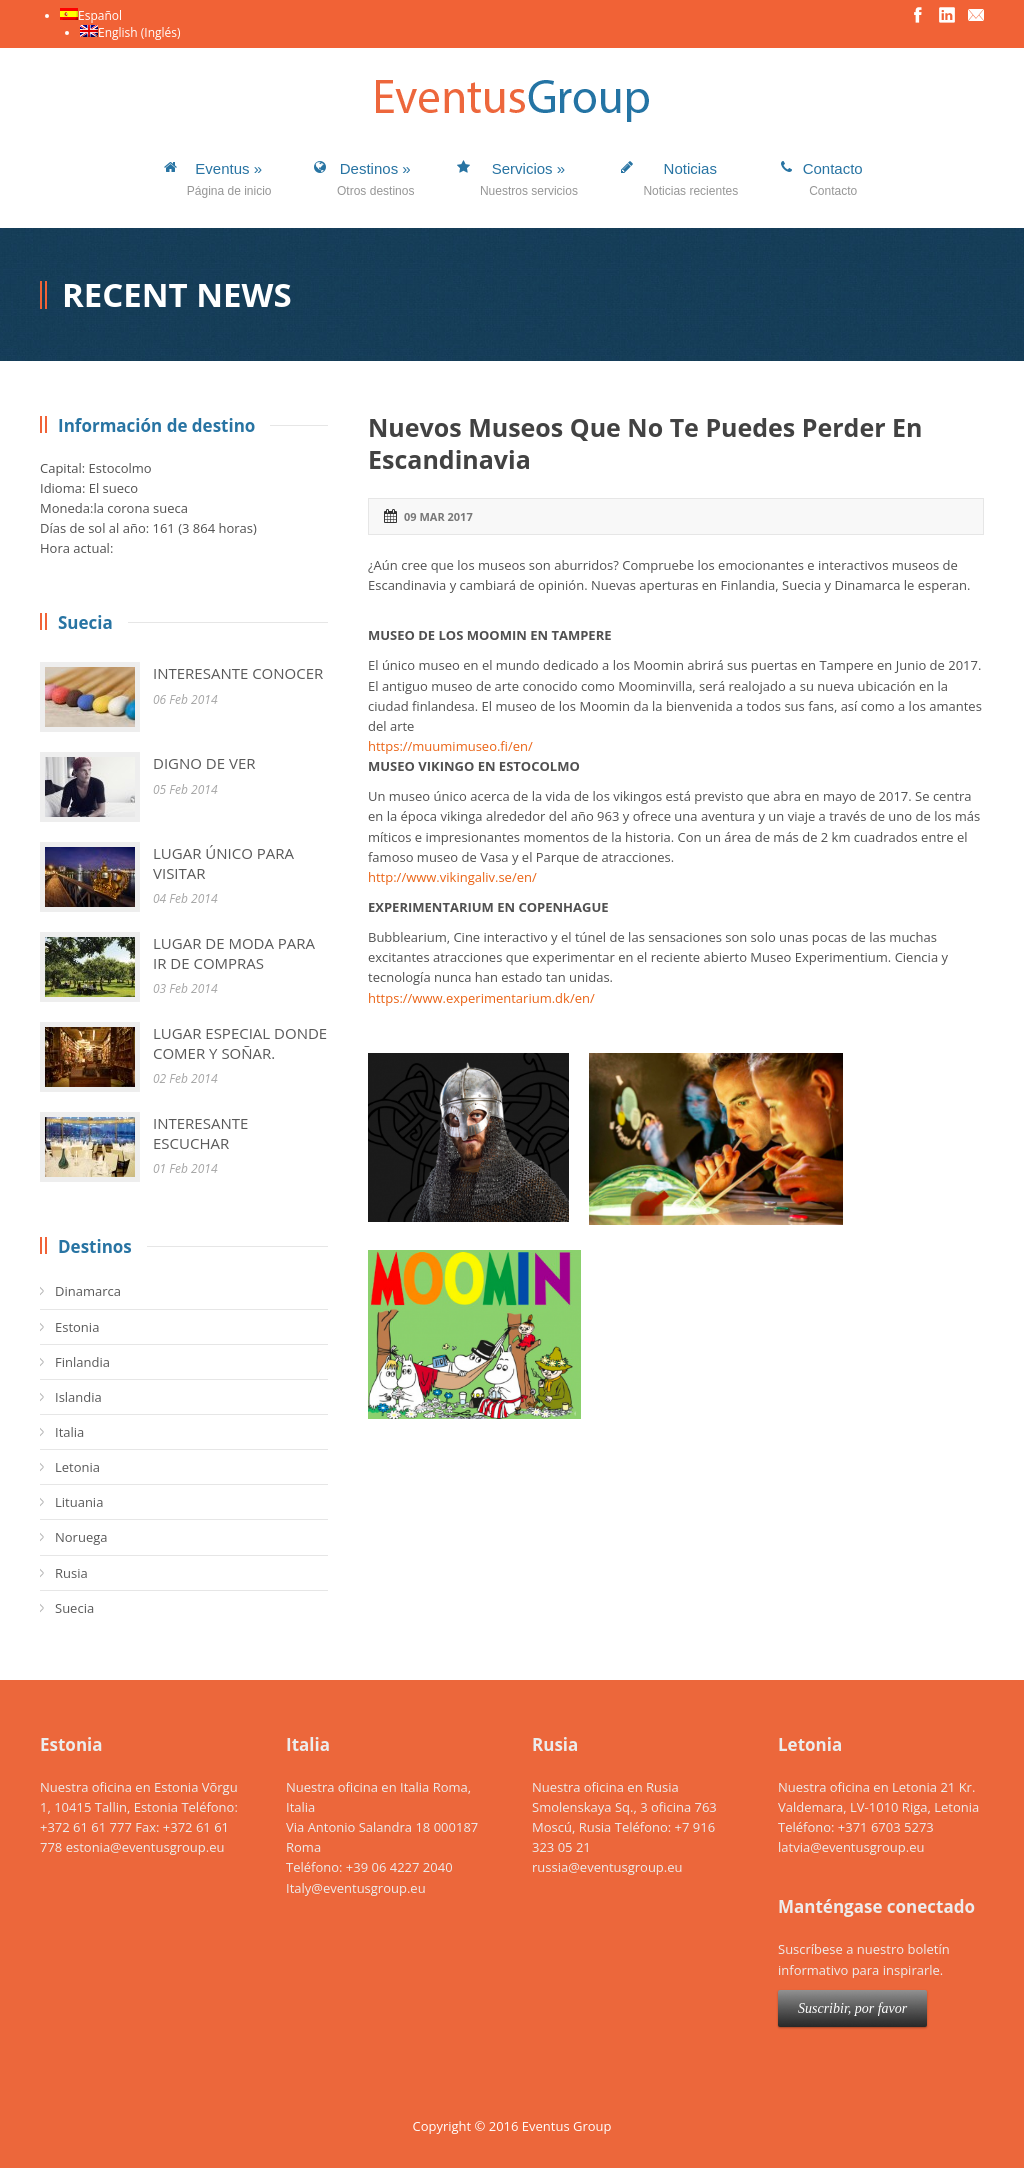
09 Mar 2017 (438, 516)
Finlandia (82, 1362)
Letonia (77, 1467)
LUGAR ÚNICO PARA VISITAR (223, 863)
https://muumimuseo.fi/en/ (450, 746)
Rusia (71, 1573)
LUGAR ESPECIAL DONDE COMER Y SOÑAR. (240, 1043)
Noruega (81, 1537)
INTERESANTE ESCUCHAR (200, 1133)
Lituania (79, 1502)
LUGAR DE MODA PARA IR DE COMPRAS (234, 953)
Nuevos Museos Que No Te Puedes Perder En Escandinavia (645, 443)
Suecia (74, 1608)
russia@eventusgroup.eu (607, 1867)
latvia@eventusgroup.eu (851, 1847)
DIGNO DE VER (204, 763)
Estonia (77, 1327)
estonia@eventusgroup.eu (145, 1847)
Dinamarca (88, 1291)
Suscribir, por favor (852, 2008)
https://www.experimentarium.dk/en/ (481, 998)
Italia (69, 1432)
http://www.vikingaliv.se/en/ (452, 877)
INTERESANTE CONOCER (238, 673)
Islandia (78, 1397)
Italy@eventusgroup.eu (356, 1888)
